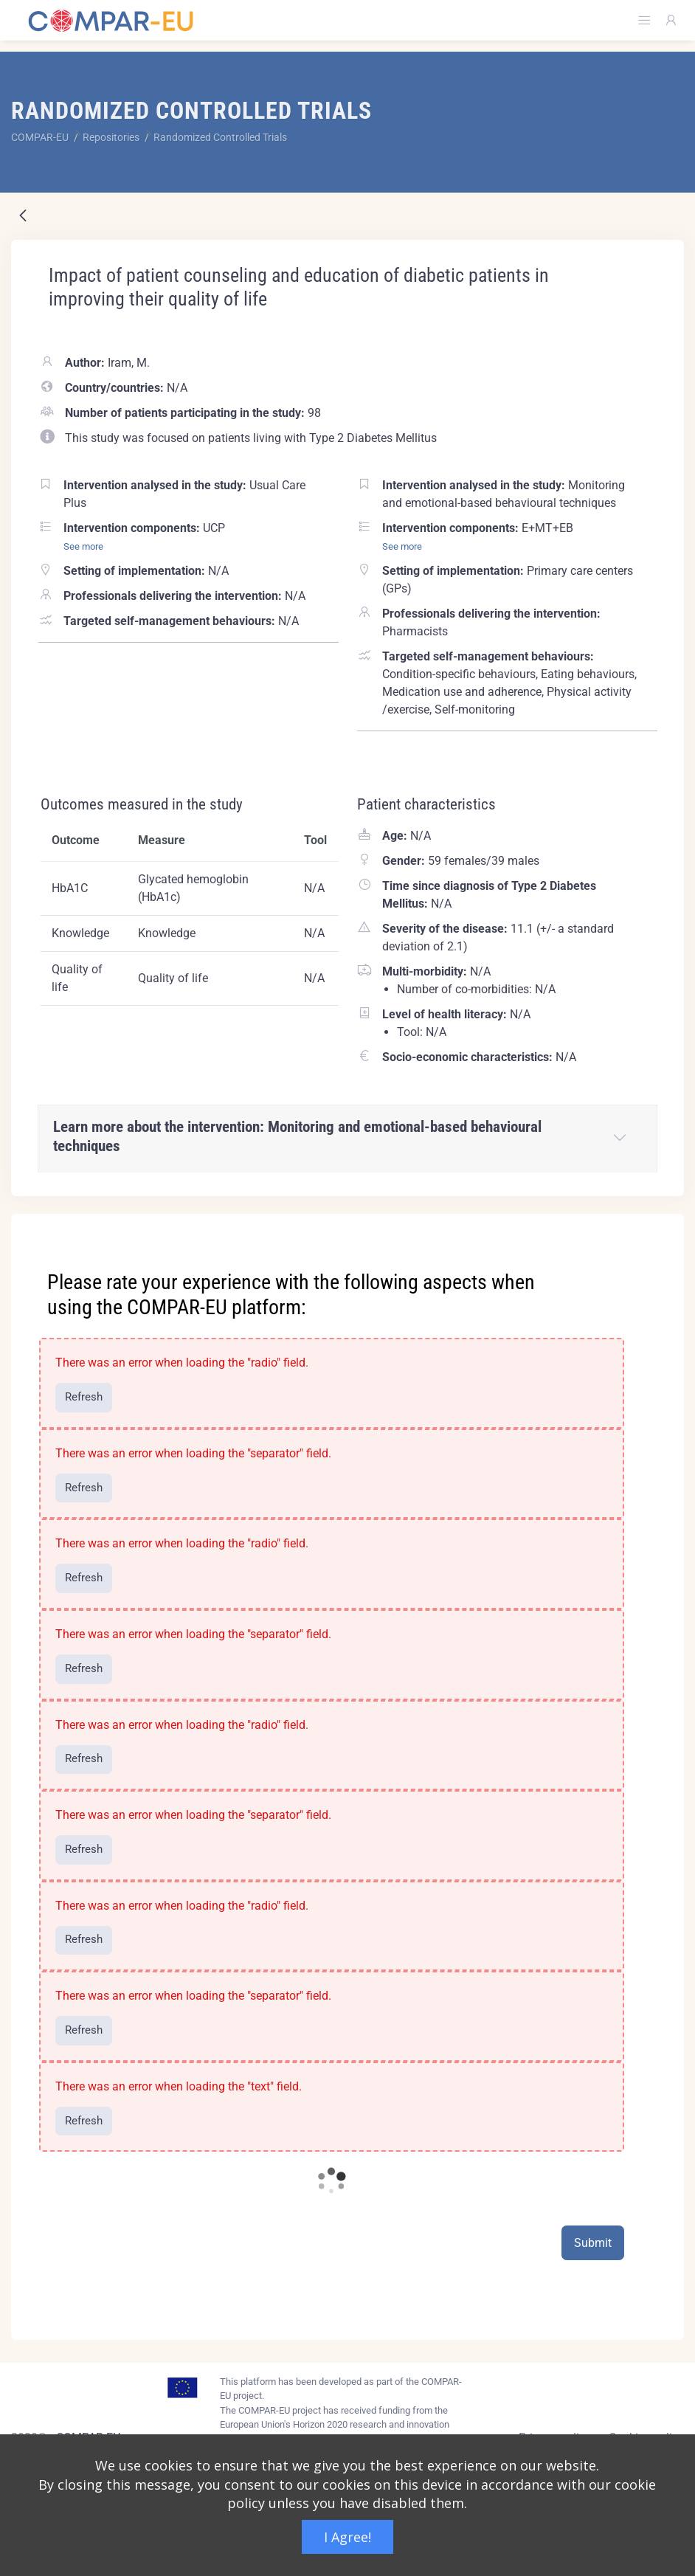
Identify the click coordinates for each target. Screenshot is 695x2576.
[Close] (662, 1226)
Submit (593, 2243)
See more (83, 546)
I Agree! (347, 2537)
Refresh (84, 1396)
